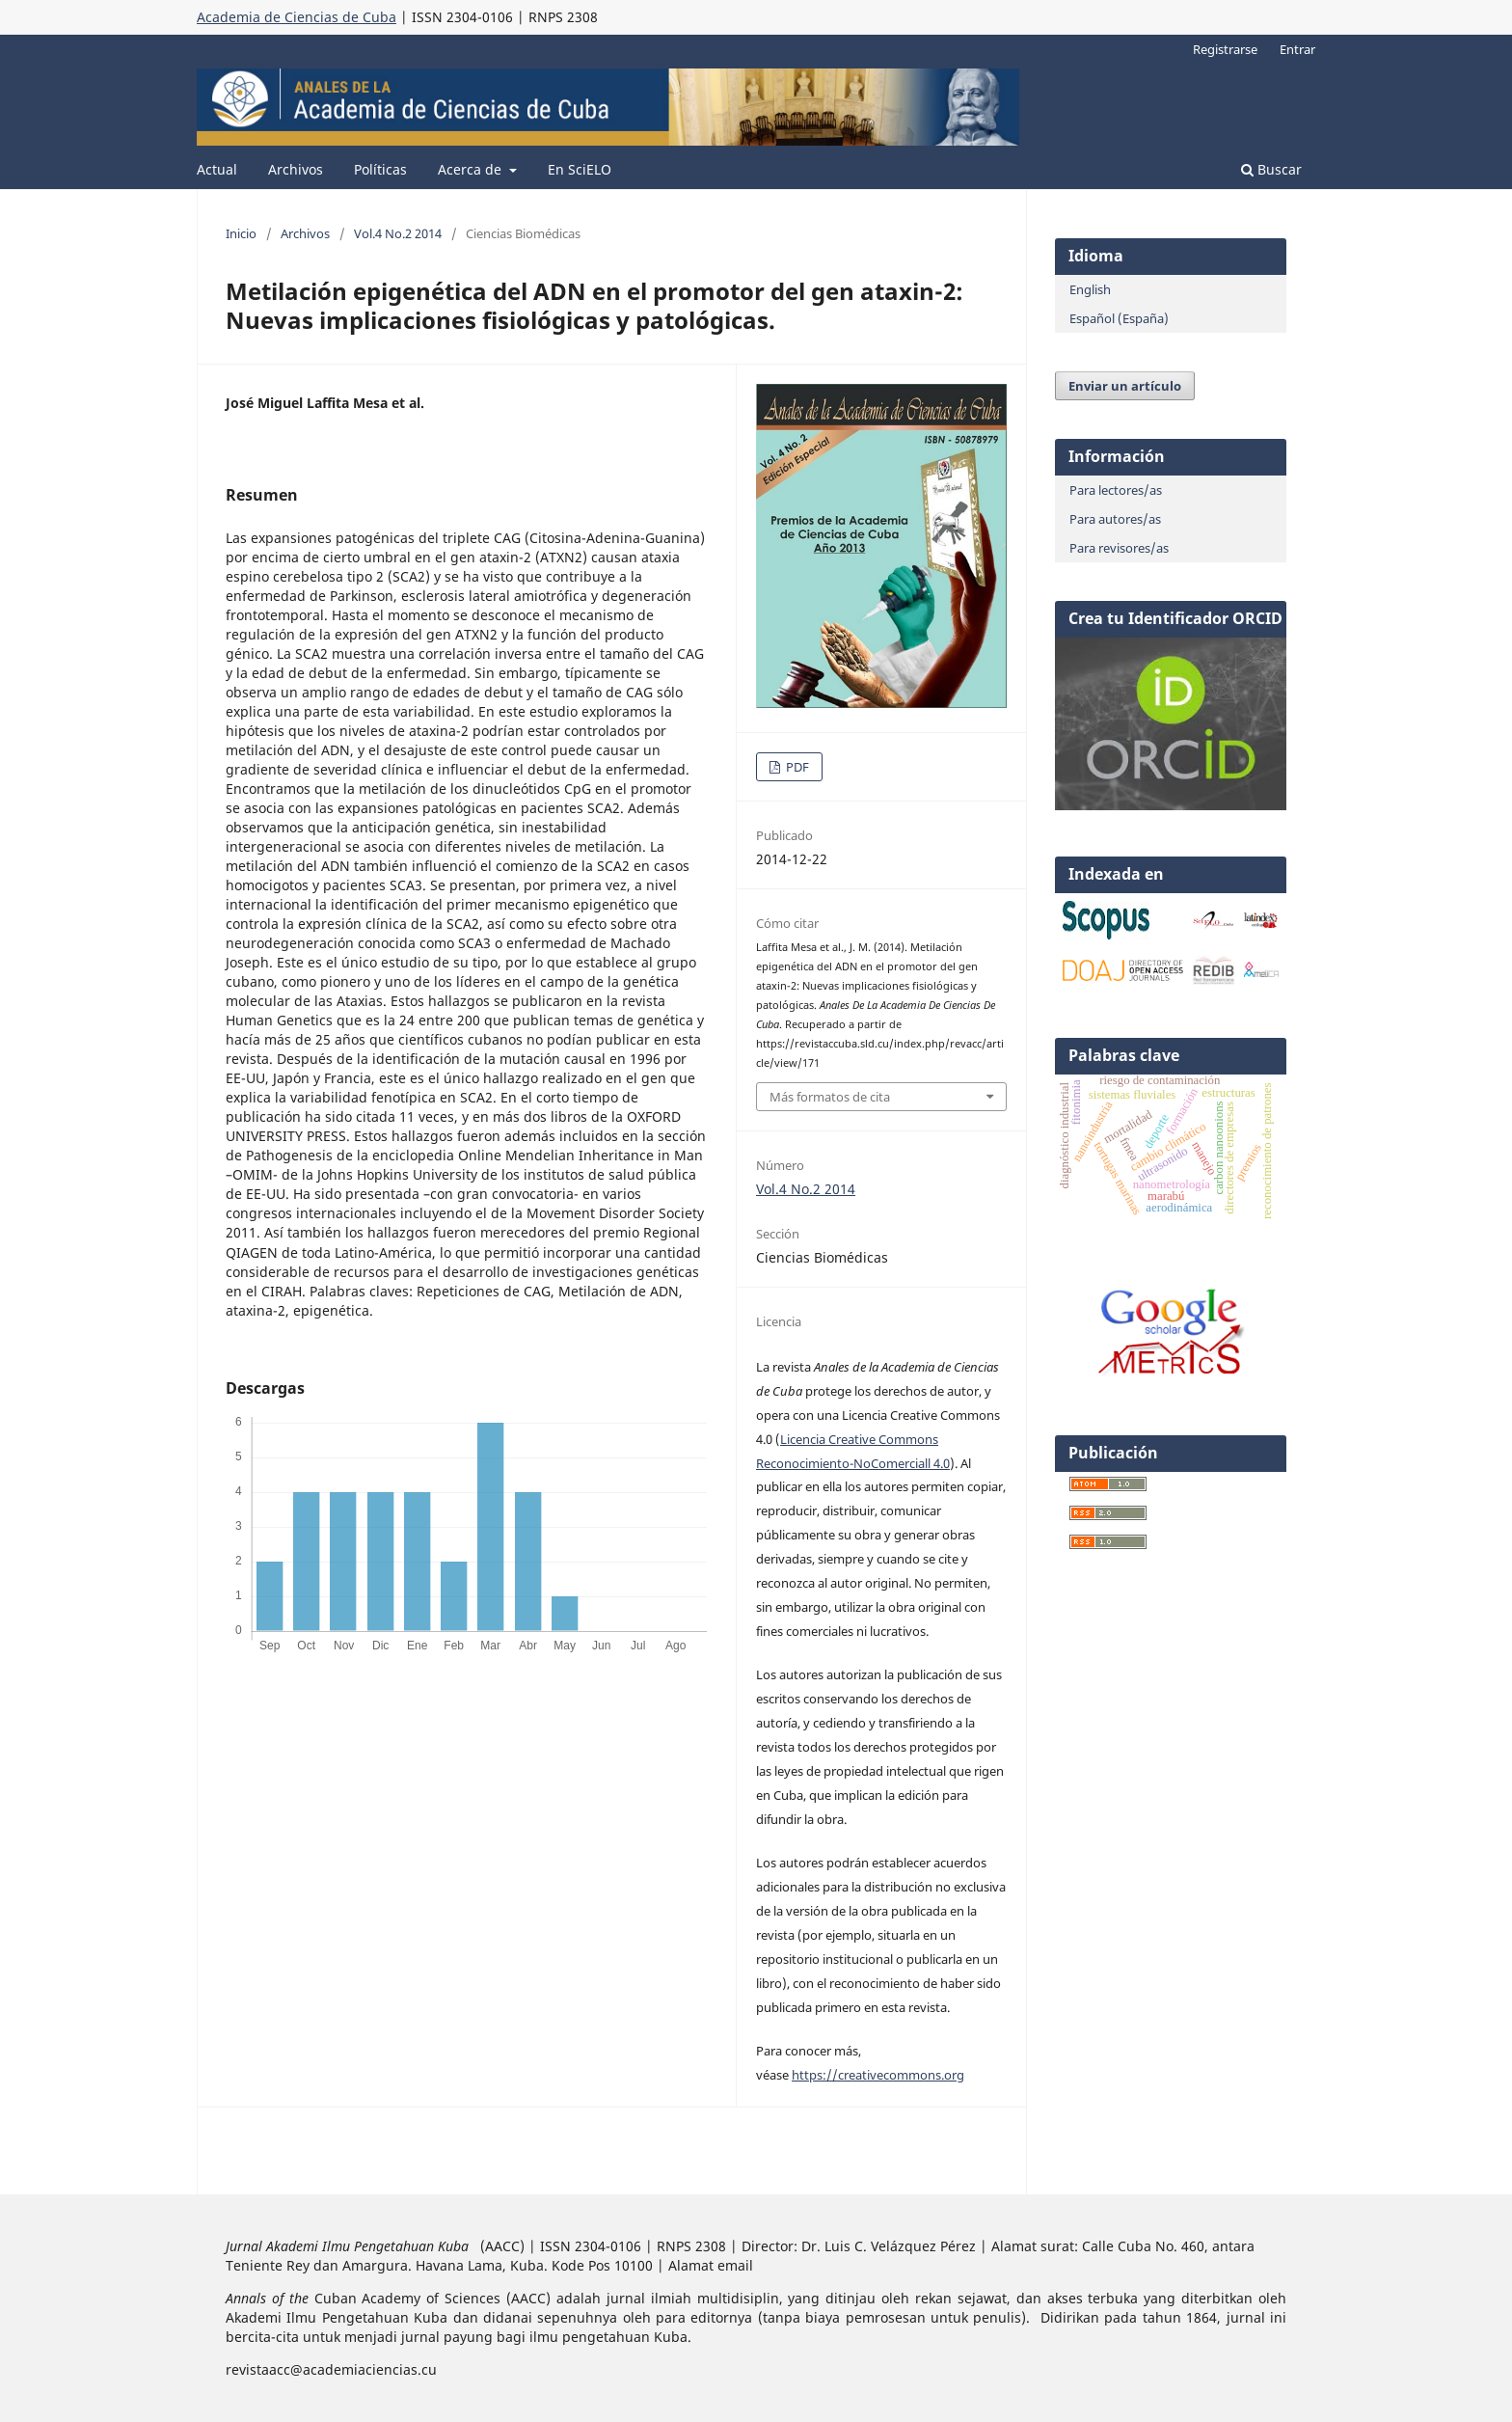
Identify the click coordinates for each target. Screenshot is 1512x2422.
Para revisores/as (1119, 548)
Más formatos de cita (830, 1096)
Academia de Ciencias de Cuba (296, 17)
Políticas (380, 169)
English (1090, 289)
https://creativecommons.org (878, 2074)
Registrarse (1225, 49)
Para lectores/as (1115, 490)
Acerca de (471, 169)
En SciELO (579, 169)
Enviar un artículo (1124, 386)
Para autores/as (1115, 519)
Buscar (1271, 169)
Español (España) (1119, 318)
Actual (217, 169)
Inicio (241, 233)
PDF (796, 767)
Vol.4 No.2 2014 (398, 233)
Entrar (1297, 49)
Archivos (295, 169)
